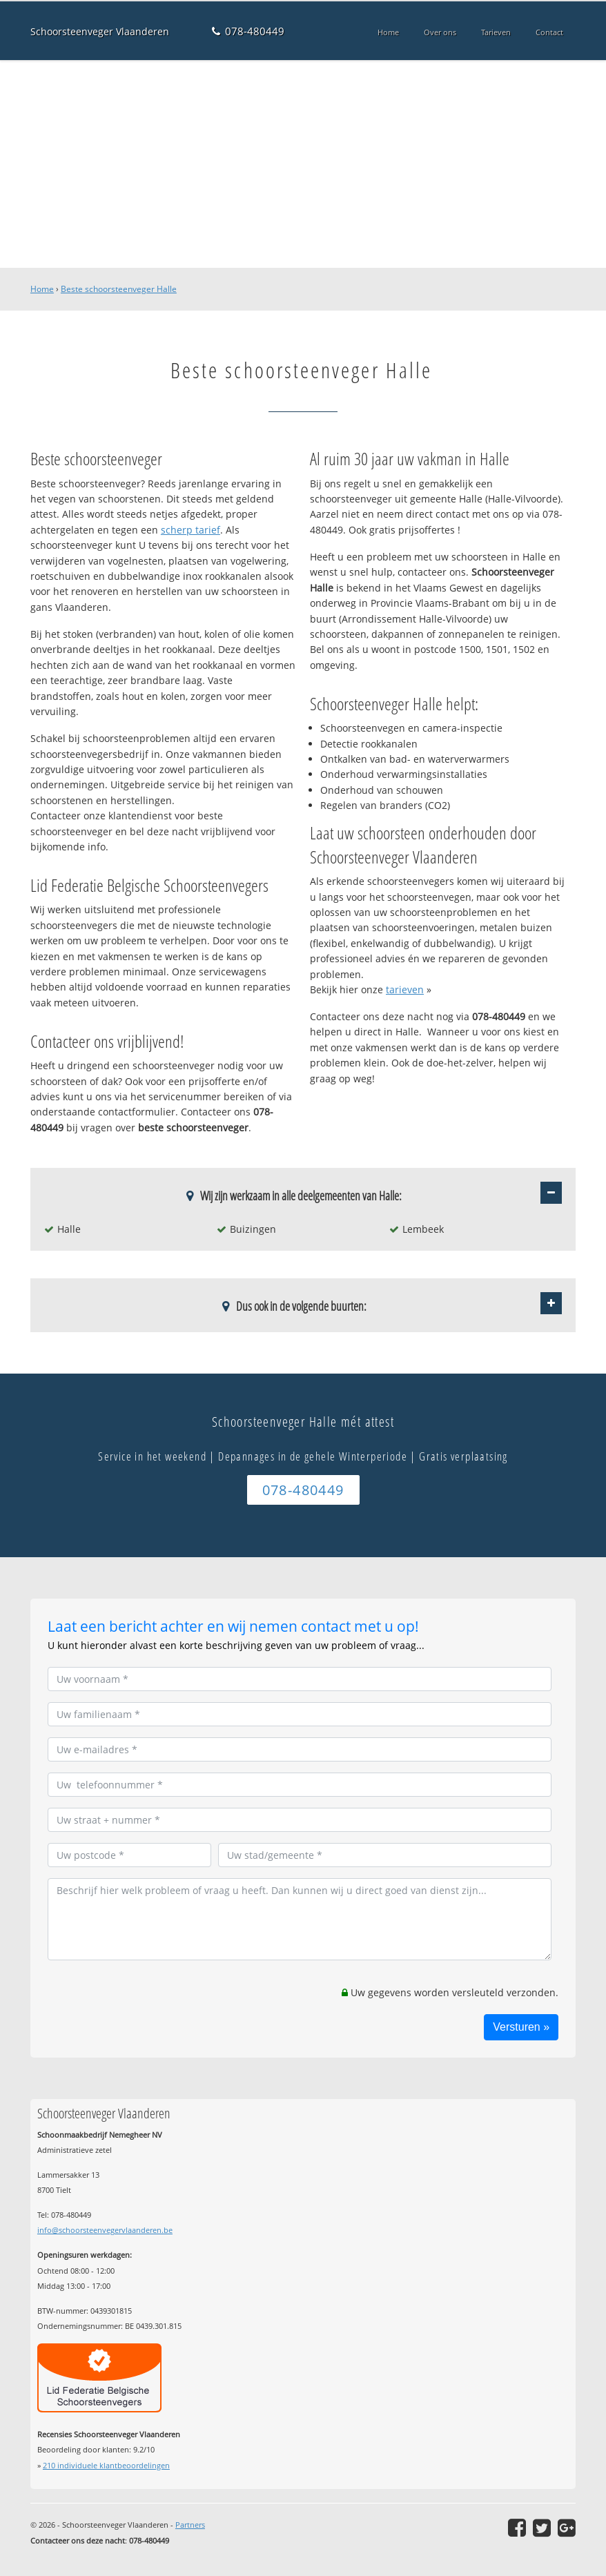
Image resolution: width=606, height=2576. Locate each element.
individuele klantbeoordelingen (106, 2465)
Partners (190, 2524)
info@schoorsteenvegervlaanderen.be (105, 2230)
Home (42, 289)
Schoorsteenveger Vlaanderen (99, 31)
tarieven (405, 989)
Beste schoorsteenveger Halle (119, 289)
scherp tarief (190, 529)
